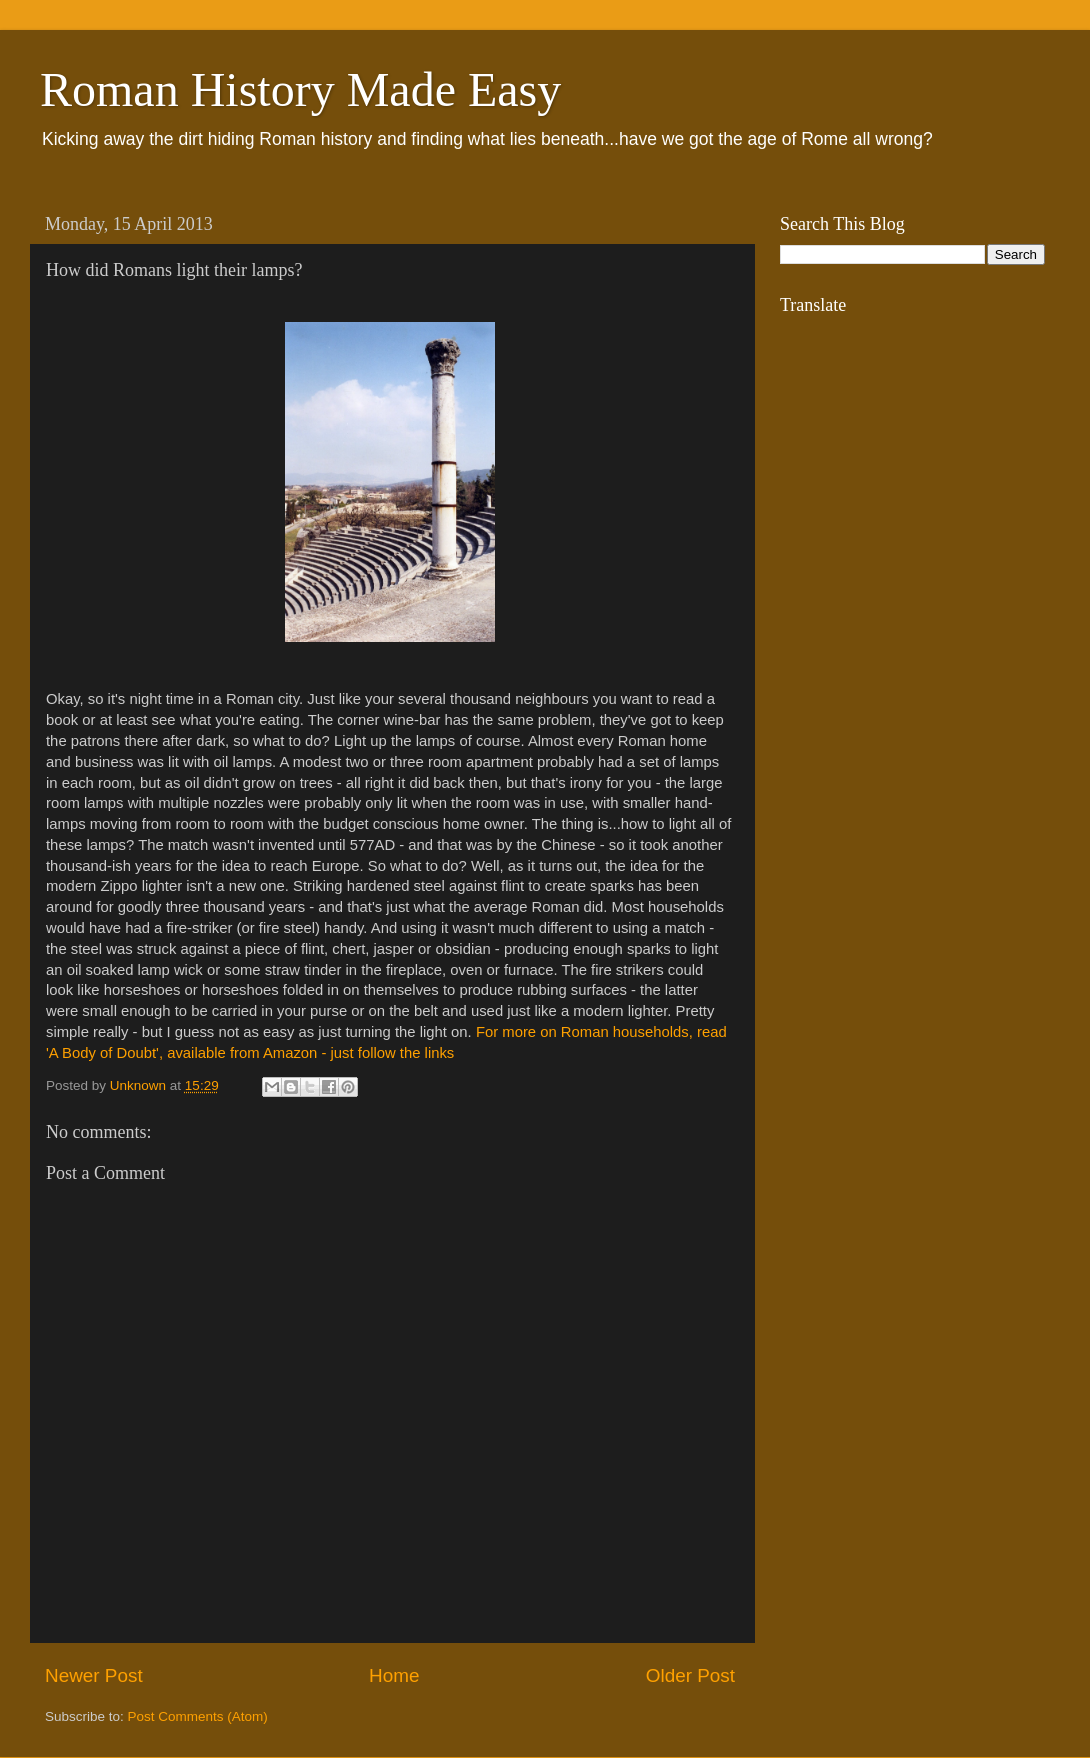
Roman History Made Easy (300, 89)
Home (394, 1675)
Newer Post (94, 1675)
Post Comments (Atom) (198, 1716)
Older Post (690, 1675)
